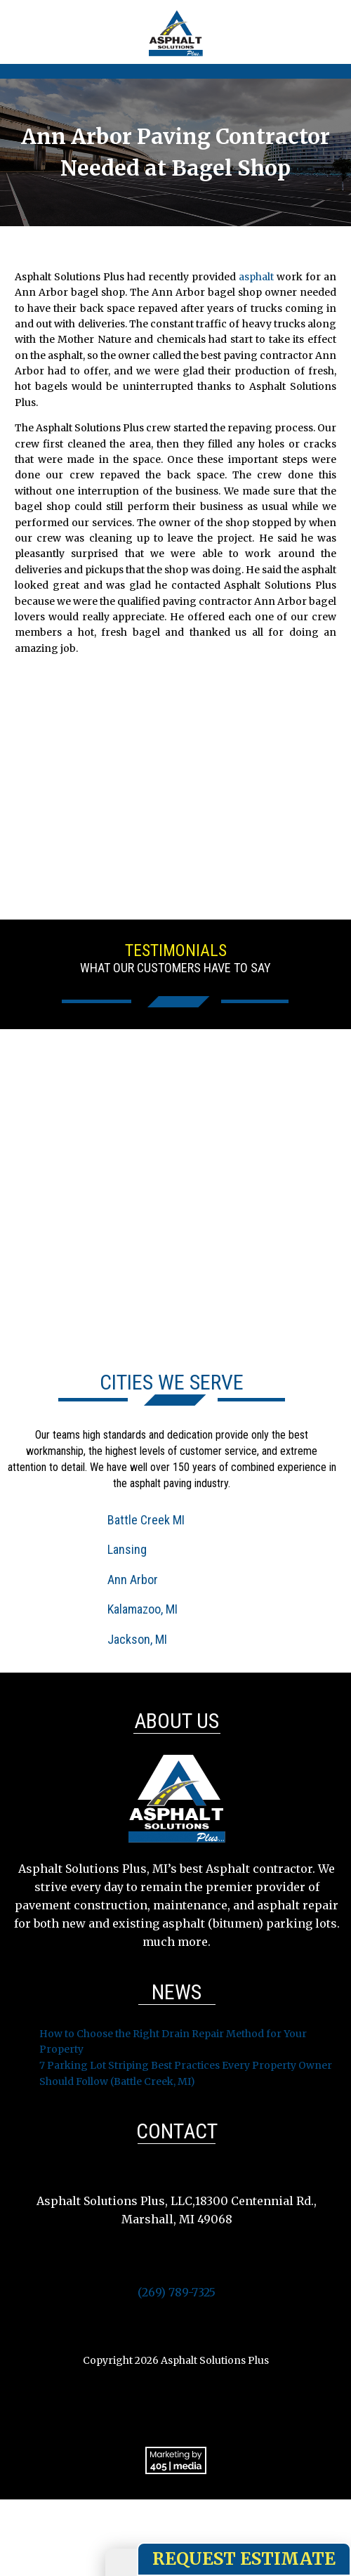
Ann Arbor (132, 1579)
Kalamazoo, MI (142, 1609)
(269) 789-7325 (177, 2292)
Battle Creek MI (146, 1519)
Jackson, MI (137, 1639)
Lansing (127, 1549)
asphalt (256, 276)
